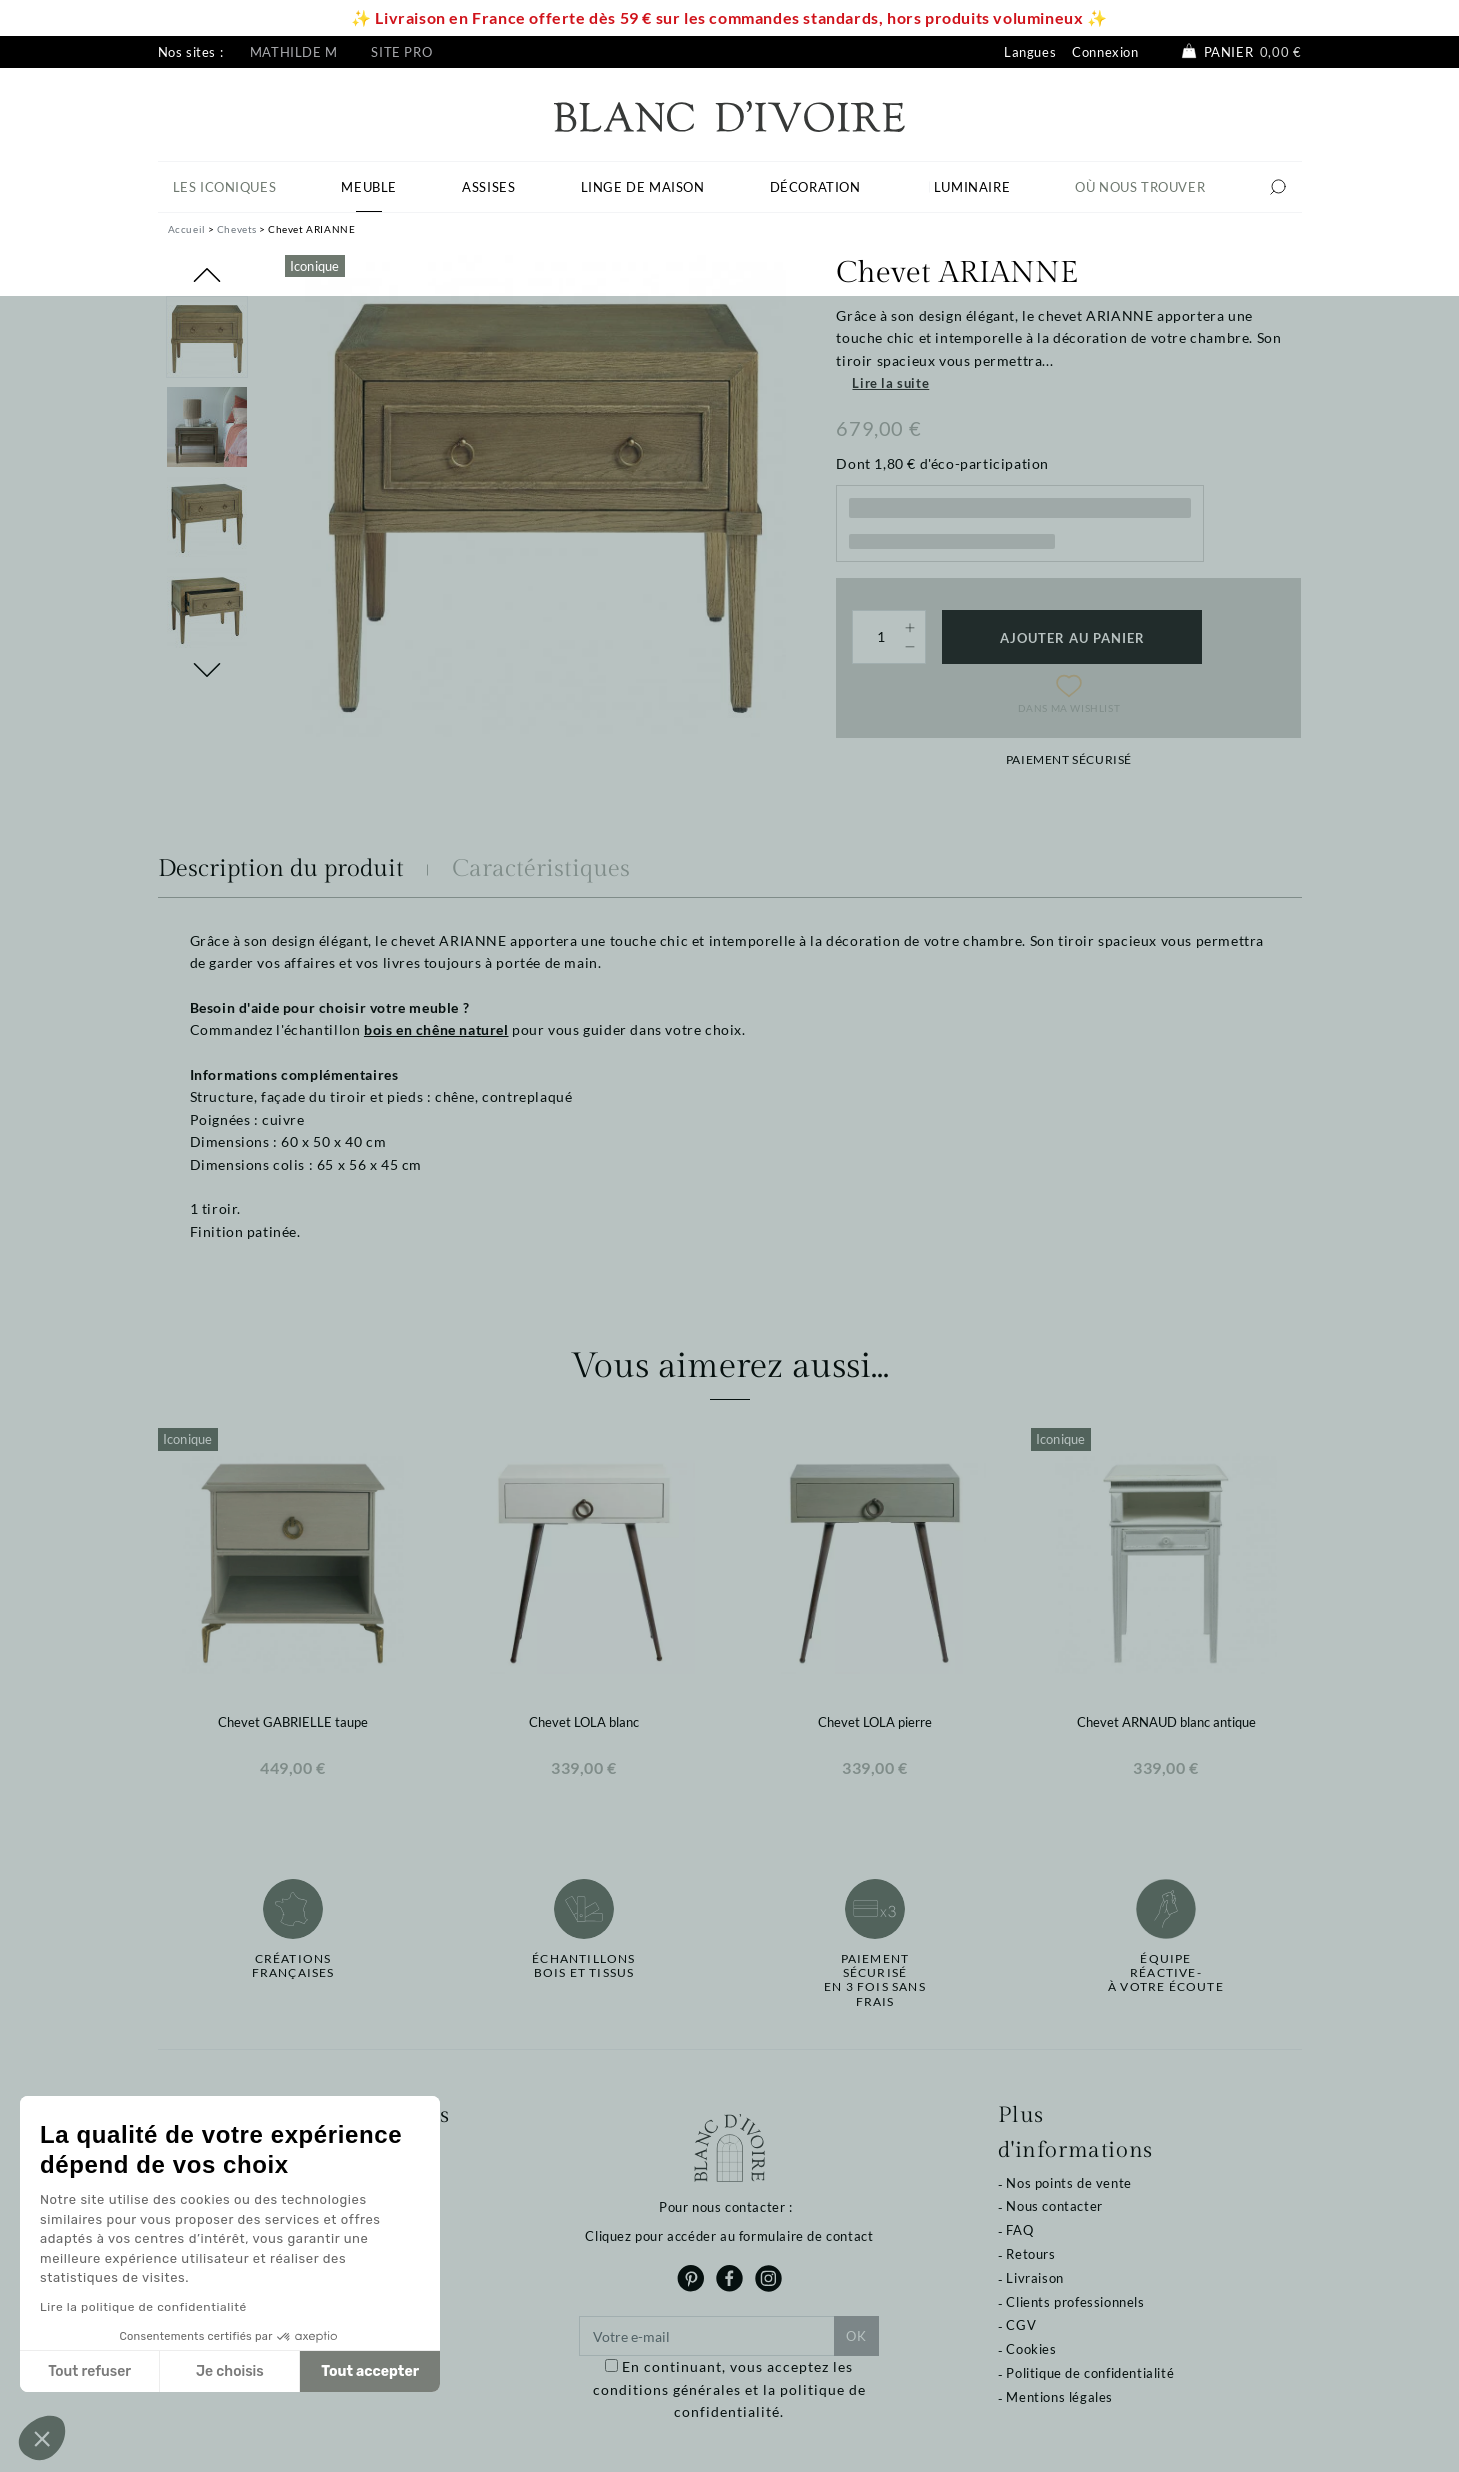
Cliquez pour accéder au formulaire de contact (729, 2236)
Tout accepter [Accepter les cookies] (370, 2371)
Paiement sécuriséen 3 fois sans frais (875, 1980)
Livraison (1034, 2278)
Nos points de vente (1068, 2183)
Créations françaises (293, 1966)
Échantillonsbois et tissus (583, 1966)
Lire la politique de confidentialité (143, 2307)
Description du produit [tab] (281, 869)
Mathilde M (294, 52)
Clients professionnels (1075, 2302)
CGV (1021, 2325)
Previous (207, 275)
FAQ (1019, 2230)
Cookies (1031, 2349)
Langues (1030, 52)
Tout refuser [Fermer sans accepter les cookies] (89, 2371)
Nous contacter (1054, 2206)
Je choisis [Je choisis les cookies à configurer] (230, 2371)
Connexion (1105, 52)
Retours (1030, 2254)
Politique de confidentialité (1090, 2373)
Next (207, 670)
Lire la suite (890, 383)
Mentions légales (1059, 2397)
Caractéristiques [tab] (541, 869)
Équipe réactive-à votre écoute (1166, 1973)
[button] (42, 2438)
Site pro (401, 52)
